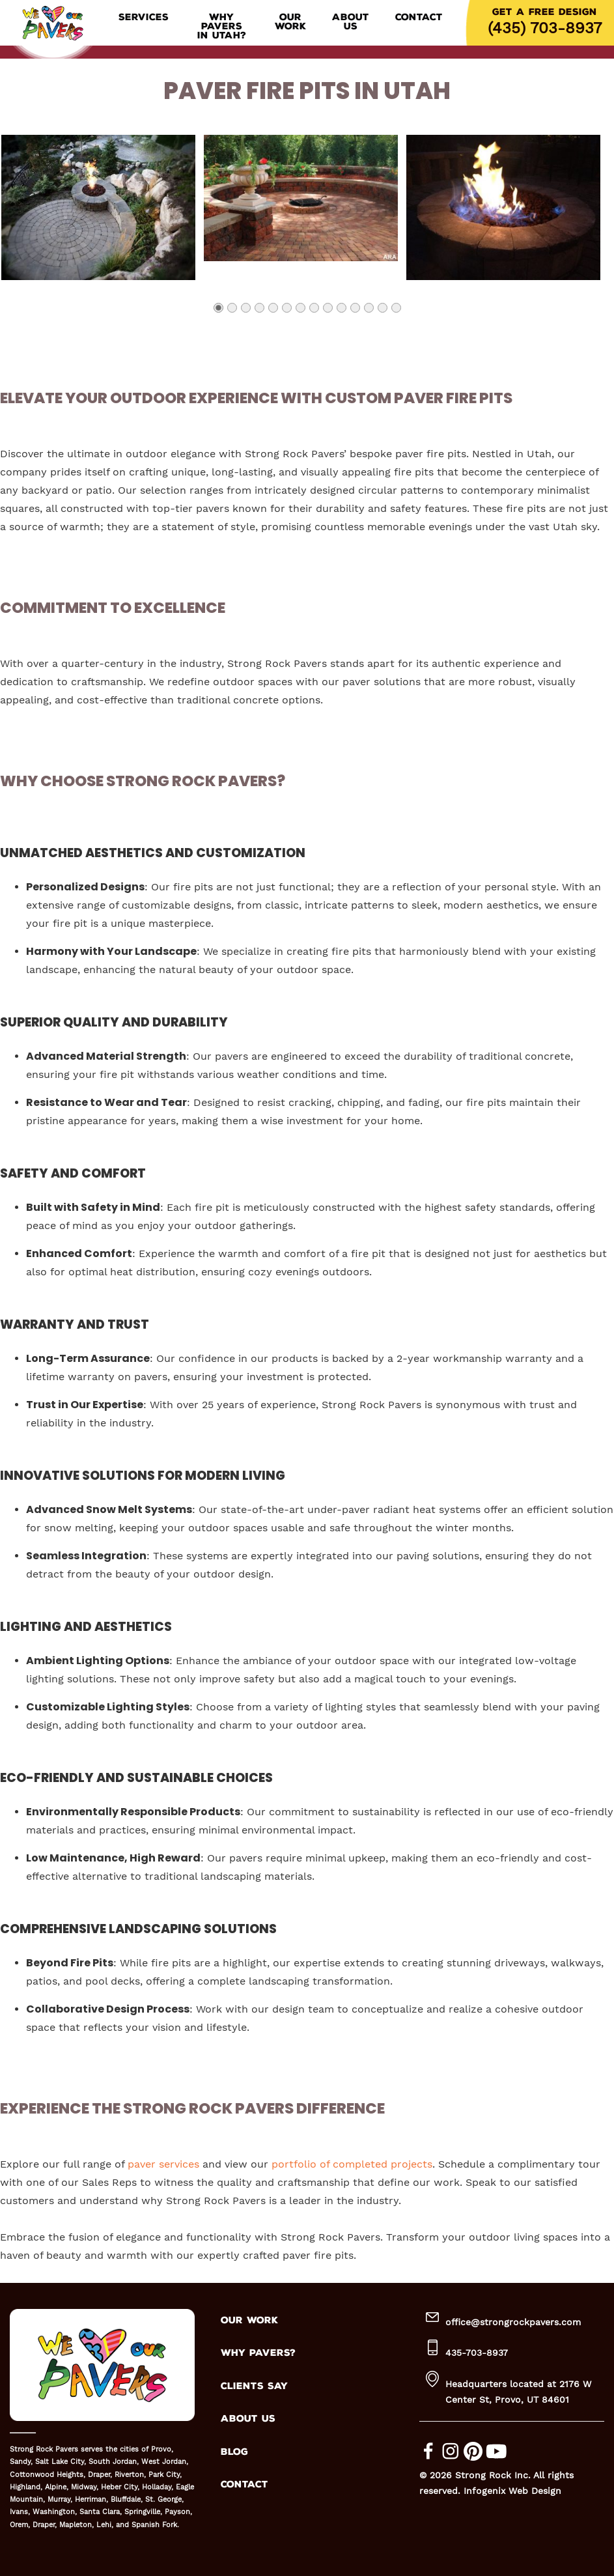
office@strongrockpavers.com (513, 2322)
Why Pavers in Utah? (221, 26)
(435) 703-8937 (545, 28)
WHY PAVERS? (258, 2352)
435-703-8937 (476, 2352)
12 (368, 311)
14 (395, 311)
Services (144, 17)
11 (354, 311)
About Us (350, 22)
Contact (419, 17)
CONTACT (244, 2484)
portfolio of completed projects (352, 2164)
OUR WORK (249, 2320)
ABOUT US (248, 2418)
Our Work (290, 22)
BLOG (234, 2451)
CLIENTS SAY (254, 2386)
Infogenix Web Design (512, 2490)
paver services (163, 2164)
